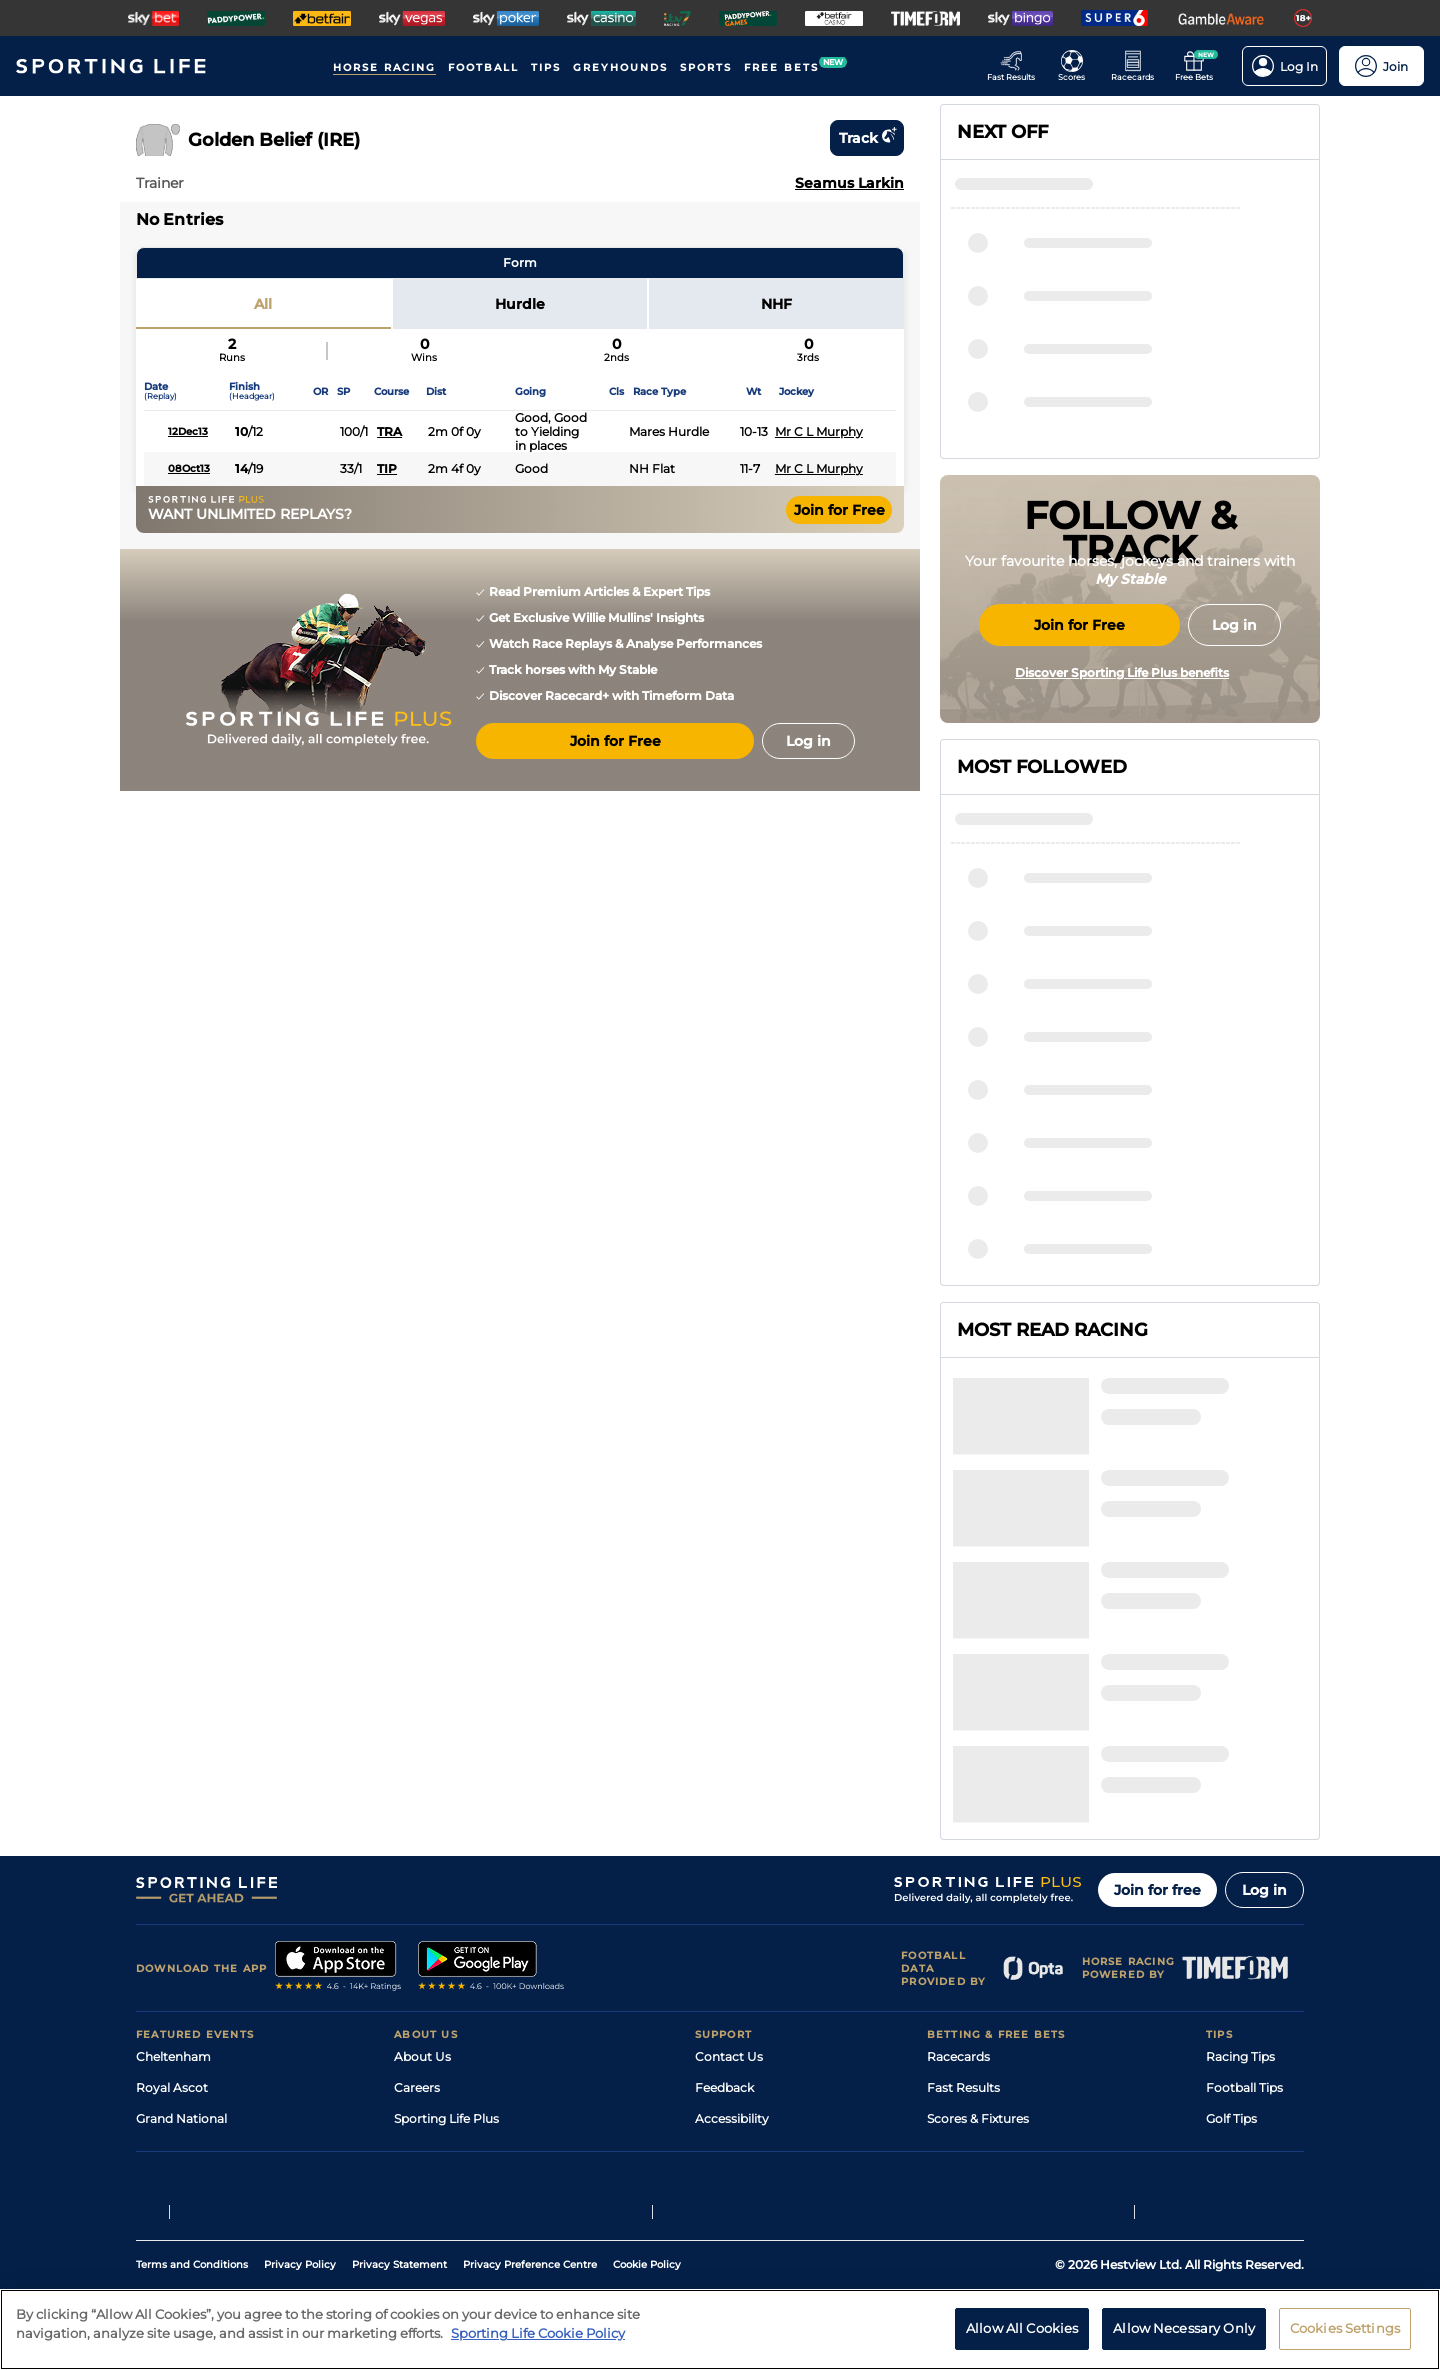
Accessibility (732, 1925)
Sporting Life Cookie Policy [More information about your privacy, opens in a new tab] (538, 2333)
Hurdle (520, 304)
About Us (422, 1863)
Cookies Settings (1345, 2328)
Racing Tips (1240, 1863)
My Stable (956, 1987)
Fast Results (963, 1894)
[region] (720, 2329)
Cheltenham (173, 1863)
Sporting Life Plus (446, 1925)
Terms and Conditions (192, 2194)
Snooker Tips (1244, 1987)
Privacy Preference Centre (530, 2194)
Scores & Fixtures (978, 1925)
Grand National (181, 1925)
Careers (417, 1894)
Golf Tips (1231, 1925)
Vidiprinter (958, 1956)
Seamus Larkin (849, 183)
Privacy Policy (300, 2194)
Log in (1264, 1697)
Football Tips (1244, 1894)
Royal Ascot (172, 1894)
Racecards (958, 1863)
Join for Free (839, 510)
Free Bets (955, 2018)
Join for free (1157, 1697)
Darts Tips (1236, 1956)
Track (867, 138)
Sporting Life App (446, 1956)
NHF (776, 304)
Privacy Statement (399, 2194)
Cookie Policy (647, 2194)
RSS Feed (422, 2049)
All (263, 304)
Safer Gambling (741, 1956)
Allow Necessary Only (1184, 2328)
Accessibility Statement (464, 1987)
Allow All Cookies (1022, 2328)
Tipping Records (1255, 2018)
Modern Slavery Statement (474, 2018)
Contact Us (729, 1863)
